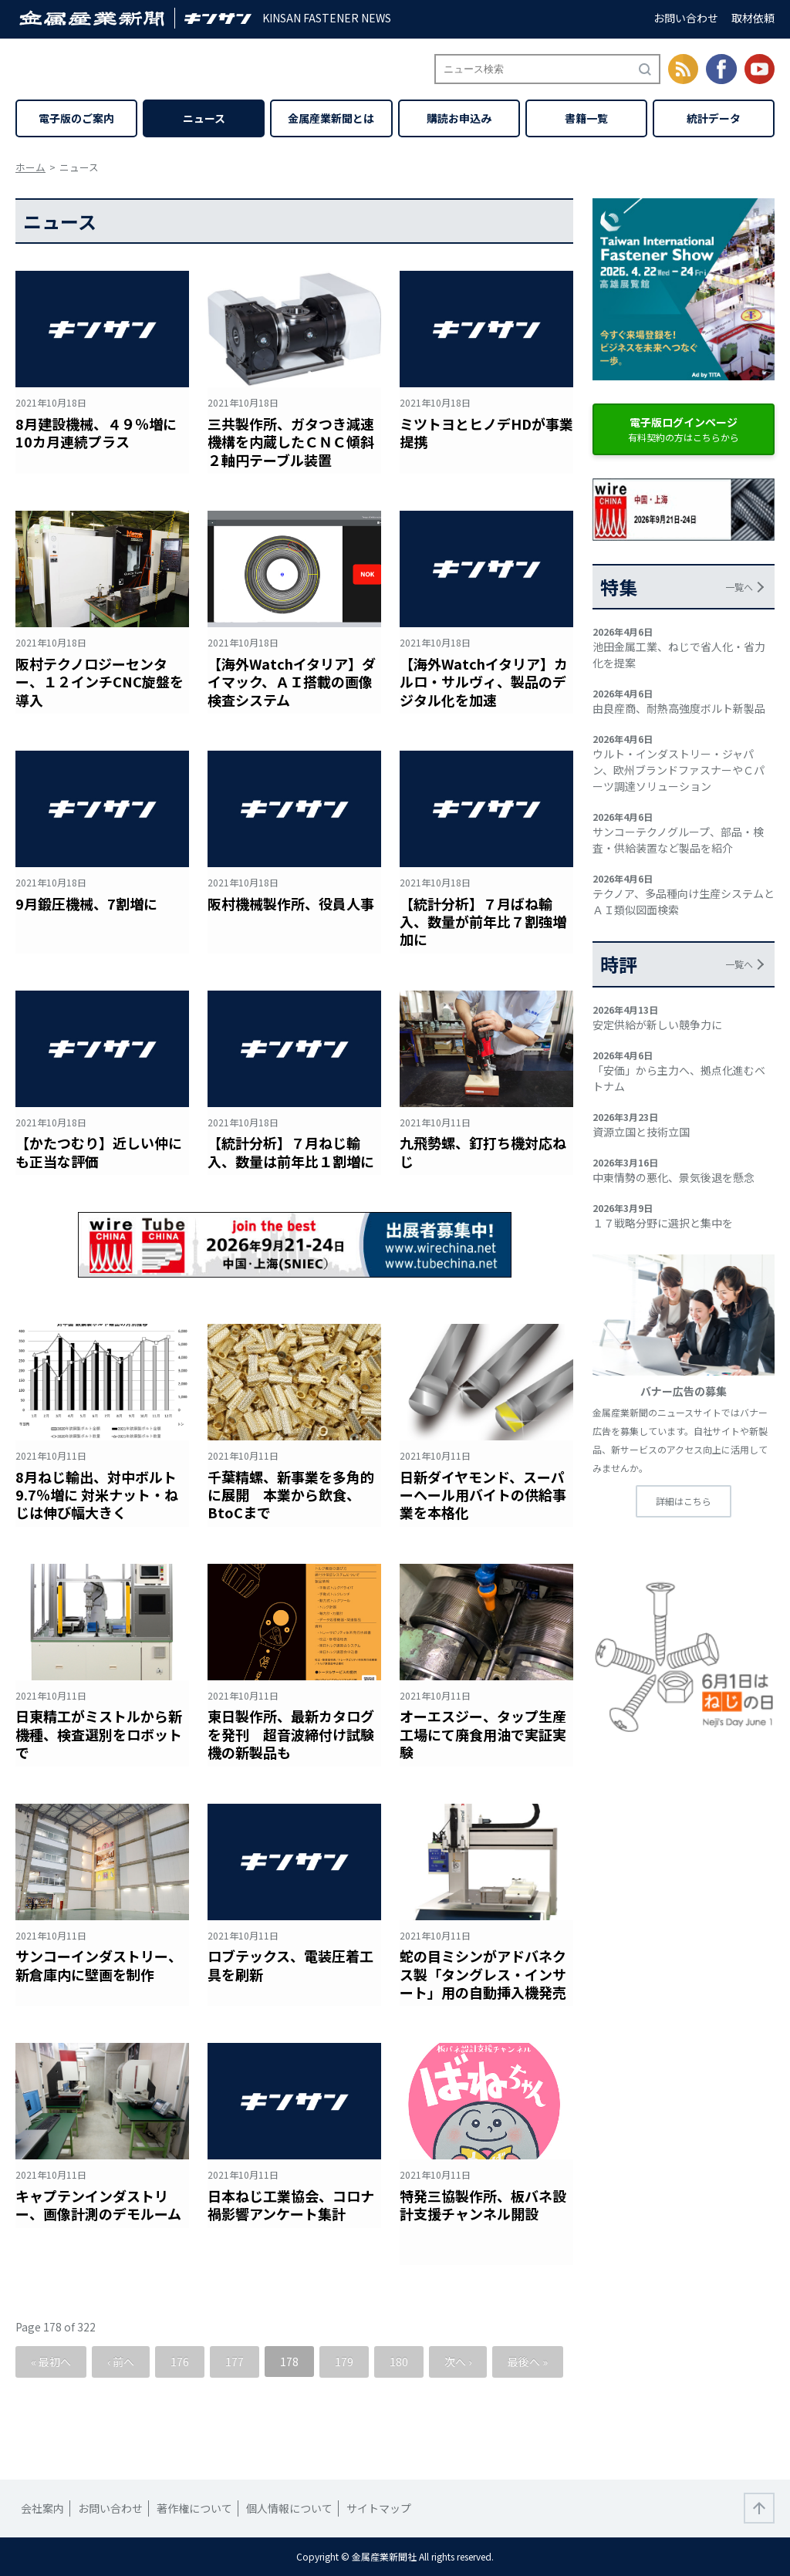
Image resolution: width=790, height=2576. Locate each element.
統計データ (714, 118)
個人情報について (289, 2508)
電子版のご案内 (76, 118)
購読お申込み (459, 118)
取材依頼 (753, 17)
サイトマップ (378, 2508)
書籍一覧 (586, 118)
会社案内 (42, 2508)
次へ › (457, 2361)
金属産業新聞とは (331, 118)
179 (344, 2361)
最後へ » (528, 2361)
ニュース (204, 118)
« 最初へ (51, 2361)
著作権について (194, 2508)
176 (179, 2361)
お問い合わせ (685, 17)
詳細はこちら (683, 1500)
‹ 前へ (120, 2361)
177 (234, 2361)
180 (399, 2361)
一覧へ (739, 586)
